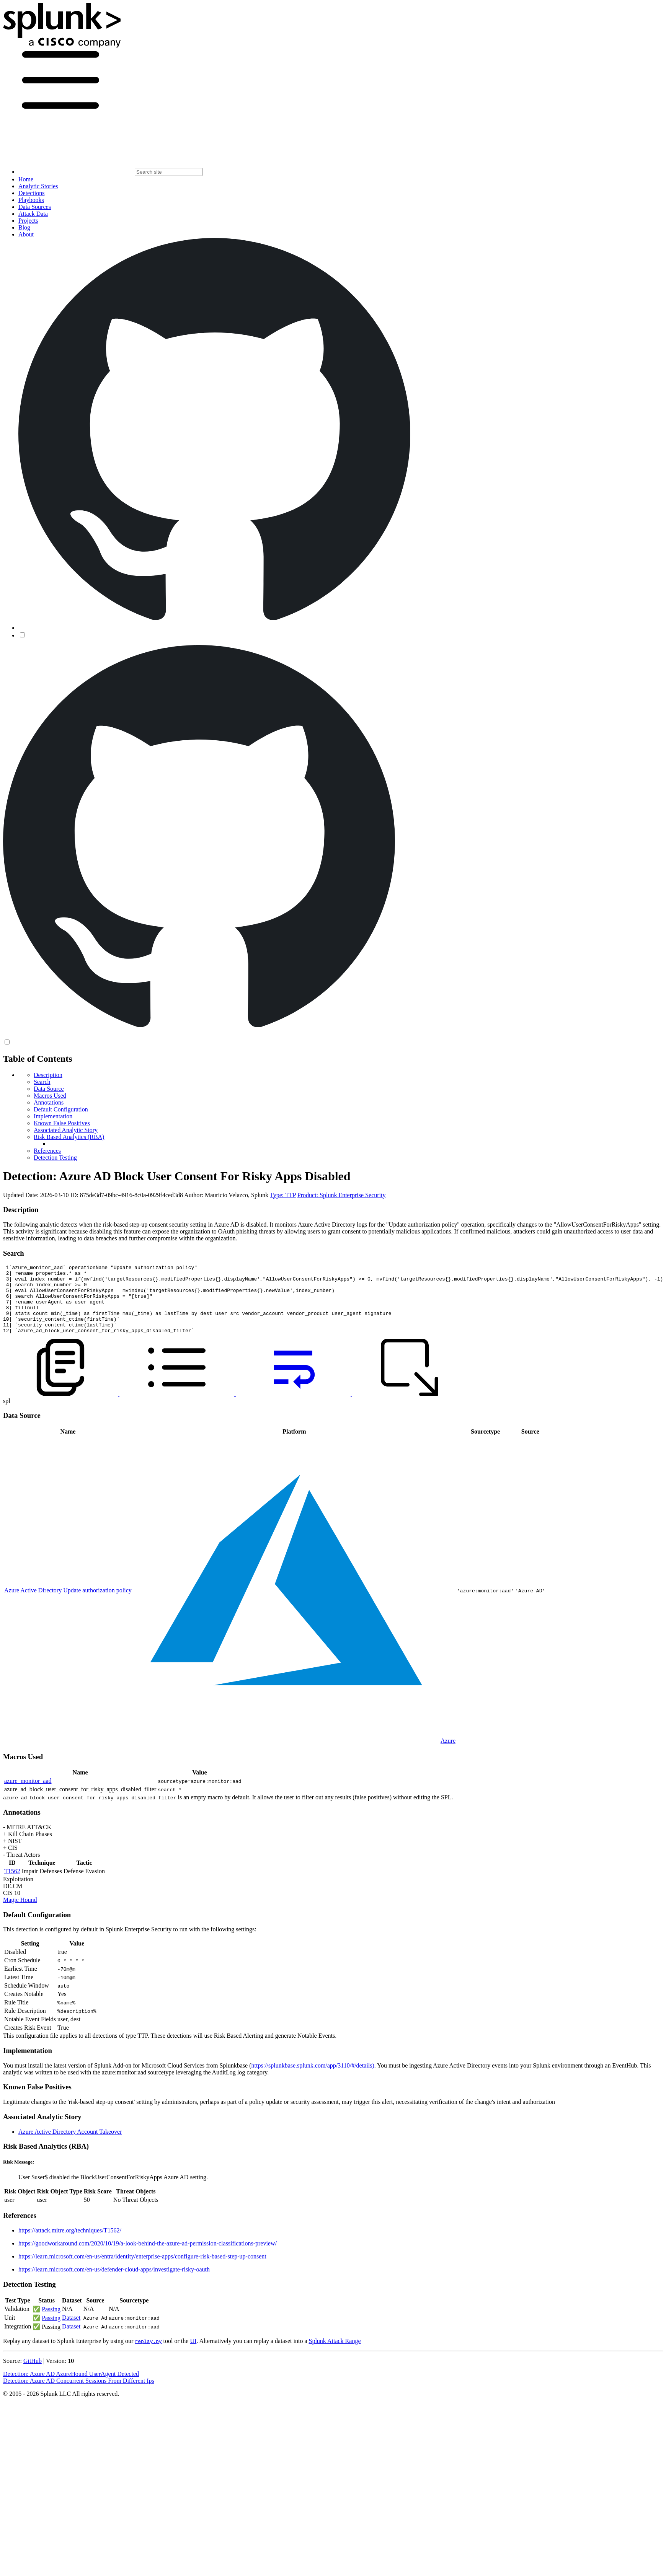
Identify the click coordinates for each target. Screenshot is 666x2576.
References (47, 1150)
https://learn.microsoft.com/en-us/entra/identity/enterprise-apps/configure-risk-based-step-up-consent (142, 2270)
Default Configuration (61, 1109)
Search (42, 1082)
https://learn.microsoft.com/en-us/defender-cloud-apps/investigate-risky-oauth (114, 2283)
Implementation (53, 1116)
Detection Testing (55, 1157)
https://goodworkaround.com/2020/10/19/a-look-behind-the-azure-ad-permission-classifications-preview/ (147, 2257)
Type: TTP (283, 1195)
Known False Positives (62, 1123)
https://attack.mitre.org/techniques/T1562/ (69, 2244)
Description (48, 1075)
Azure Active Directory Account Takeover (70, 2145)
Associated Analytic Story (66, 1130)
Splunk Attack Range (335, 2354)
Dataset (71, 2331)
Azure (448, 1754)
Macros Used (50, 1095)
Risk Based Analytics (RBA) (69, 1137)
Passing (51, 2323)
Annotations (49, 1102)
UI (193, 2354)
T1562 (12, 1885)
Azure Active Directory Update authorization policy (68, 1604)
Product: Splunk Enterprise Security (341, 1195)
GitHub (32, 2374)
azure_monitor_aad (28, 1794)
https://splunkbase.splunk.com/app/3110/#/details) (312, 2079)
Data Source (49, 1088)
